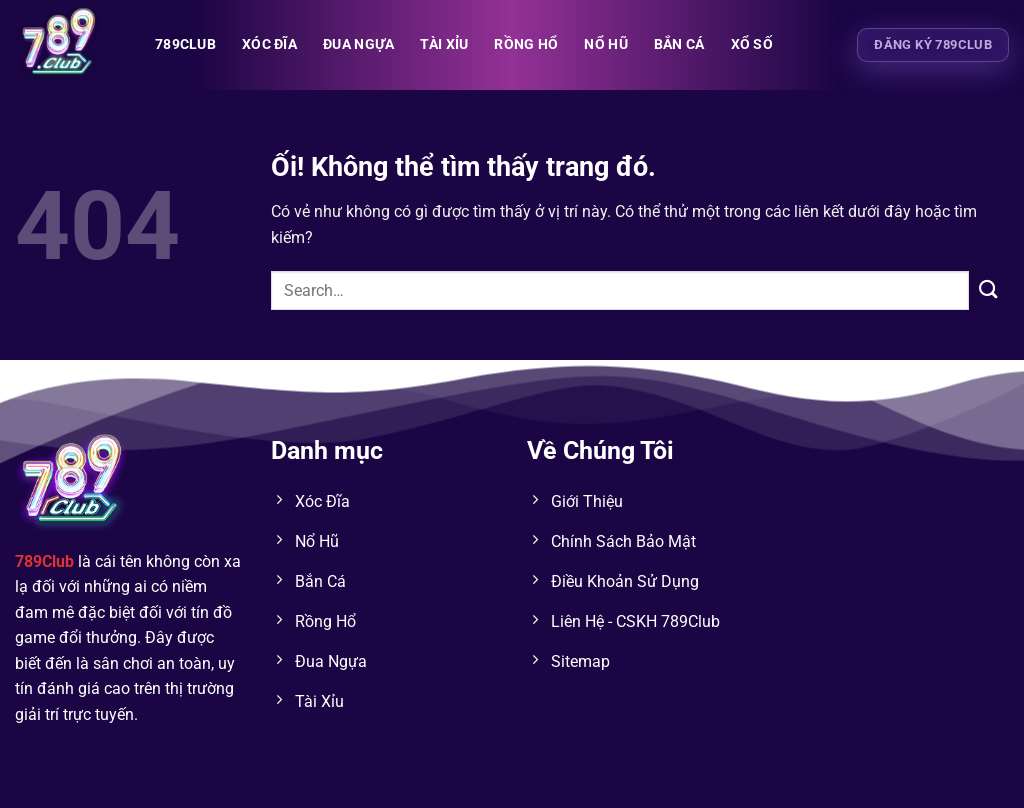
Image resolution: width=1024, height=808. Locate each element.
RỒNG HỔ (526, 44)
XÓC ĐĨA (269, 44)
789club (185, 44)
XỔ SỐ (752, 44)
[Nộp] (989, 290)
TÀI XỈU (444, 44)
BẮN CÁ (679, 44)
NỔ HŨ (605, 44)
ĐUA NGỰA (358, 44)
